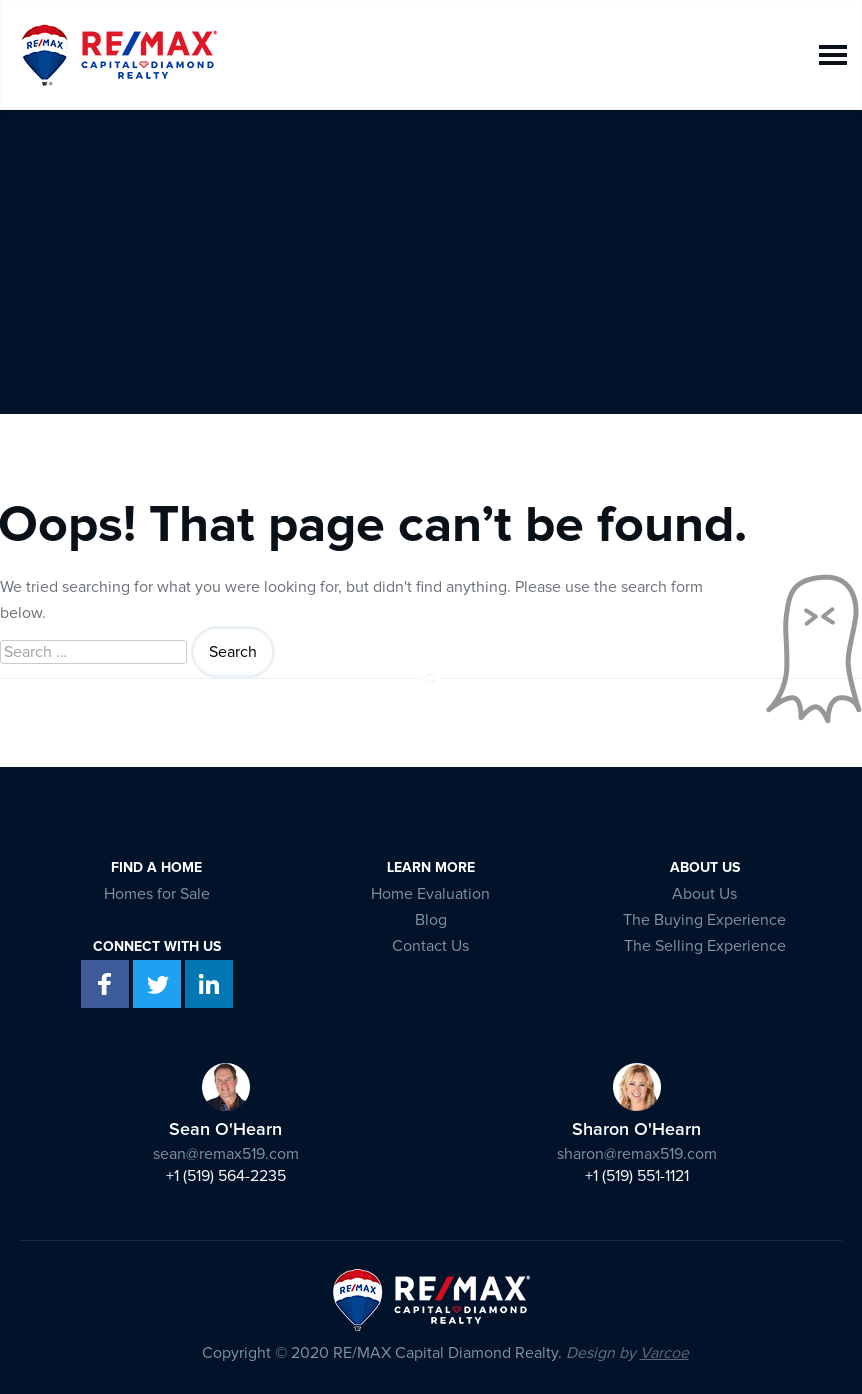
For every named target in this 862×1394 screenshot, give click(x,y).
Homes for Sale (157, 894)
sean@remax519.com (226, 1154)
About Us (704, 894)
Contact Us (430, 946)
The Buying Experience (704, 920)
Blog (431, 920)
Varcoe (664, 1353)
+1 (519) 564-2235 (226, 1176)
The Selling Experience (705, 946)
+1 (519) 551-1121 (637, 1176)
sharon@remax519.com (637, 1154)
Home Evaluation (430, 894)
